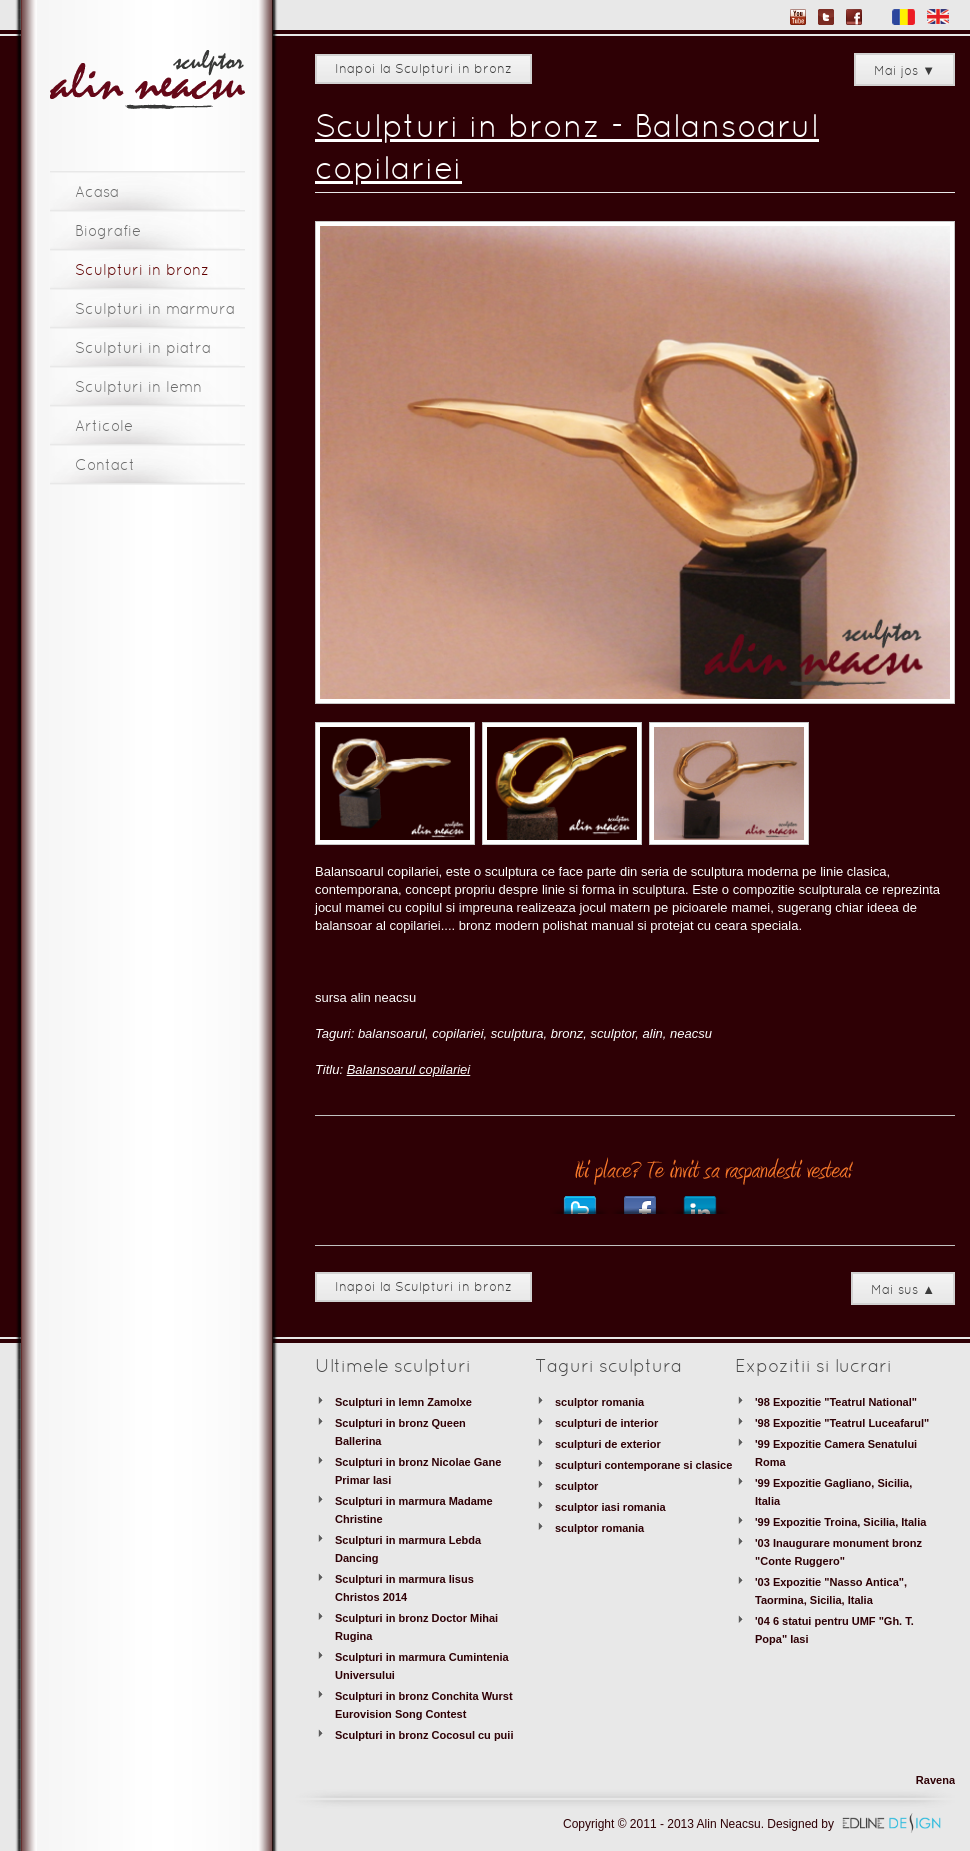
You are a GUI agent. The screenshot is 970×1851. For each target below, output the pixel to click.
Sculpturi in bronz (142, 271)
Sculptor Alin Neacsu (147, 80)
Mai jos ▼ (904, 72)
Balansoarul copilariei (409, 1069)
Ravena (935, 1780)
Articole (104, 427)
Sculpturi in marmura (155, 310)
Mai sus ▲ (903, 1291)
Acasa (97, 193)
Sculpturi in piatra (143, 349)
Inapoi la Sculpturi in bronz (423, 70)
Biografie (108, 232)
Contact (105, 466)
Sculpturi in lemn (138, 388)
